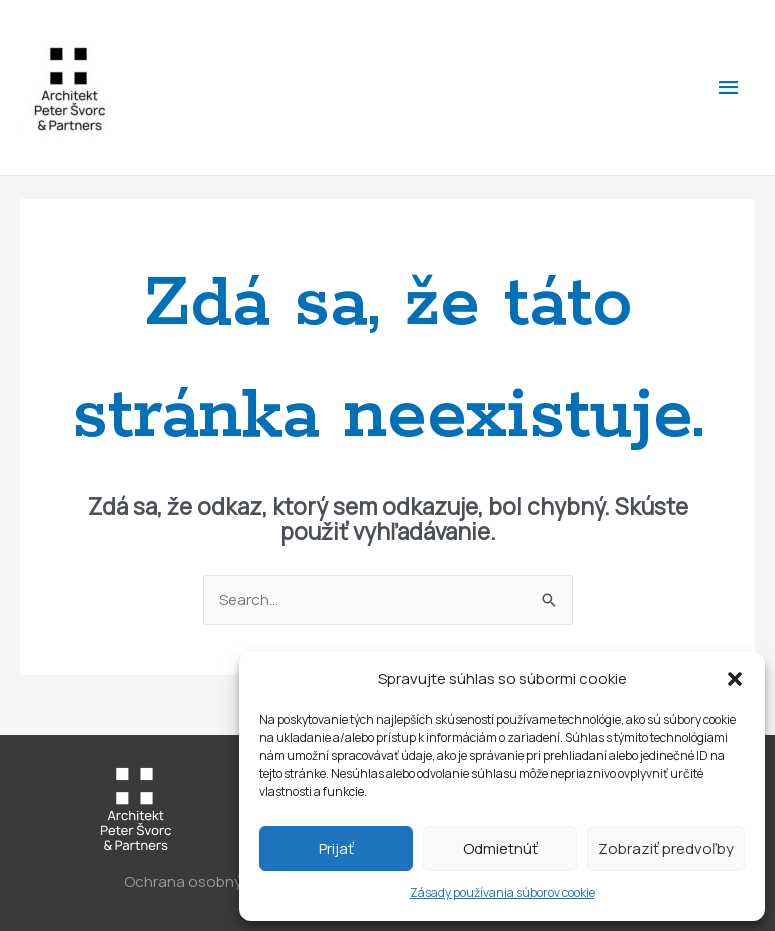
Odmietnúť (500, 848)
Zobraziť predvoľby (666, 848)
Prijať (336, 848)
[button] (735, 679)
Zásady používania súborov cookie (502, 892)
